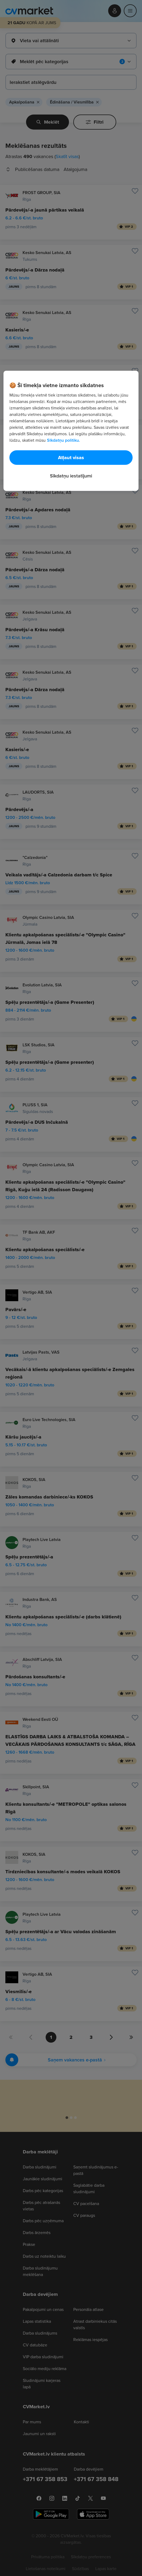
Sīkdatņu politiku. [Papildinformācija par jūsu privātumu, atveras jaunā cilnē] (63, 440)
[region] (71, 431)
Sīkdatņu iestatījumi (71, 475)
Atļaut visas (71, 457)
